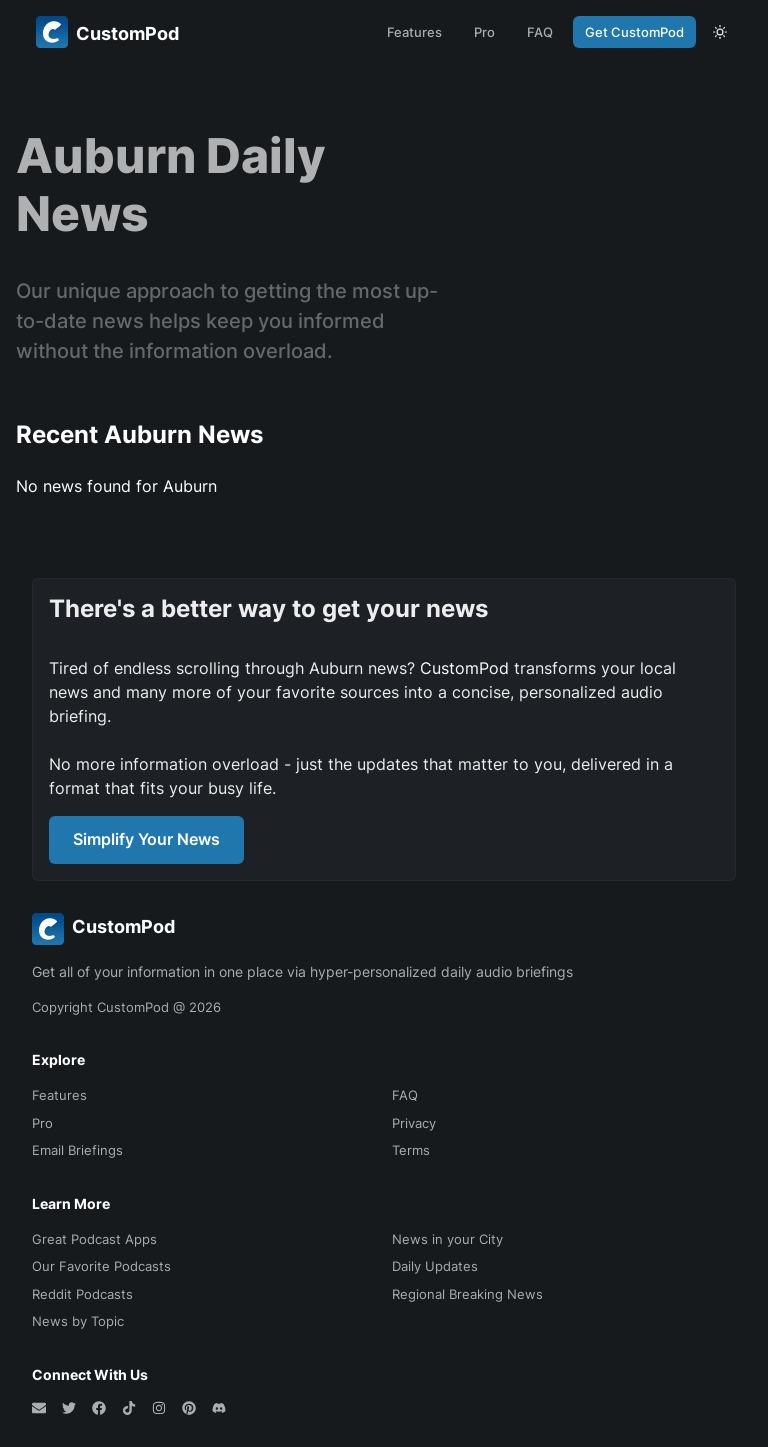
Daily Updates (435, 1266)
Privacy (414, 1123)
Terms (411, 1150)
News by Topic (78, 1321)
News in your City (447, 1239)
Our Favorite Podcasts (101, 1266)
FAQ (540, 32)
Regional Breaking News (467, 1294)
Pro (484, 32)
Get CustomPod (634, 32)
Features (414, 32)
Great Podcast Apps (94, 1239)
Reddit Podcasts (82, 1294)
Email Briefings (77, 1150)
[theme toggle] (720, 32)
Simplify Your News (146, 839)
